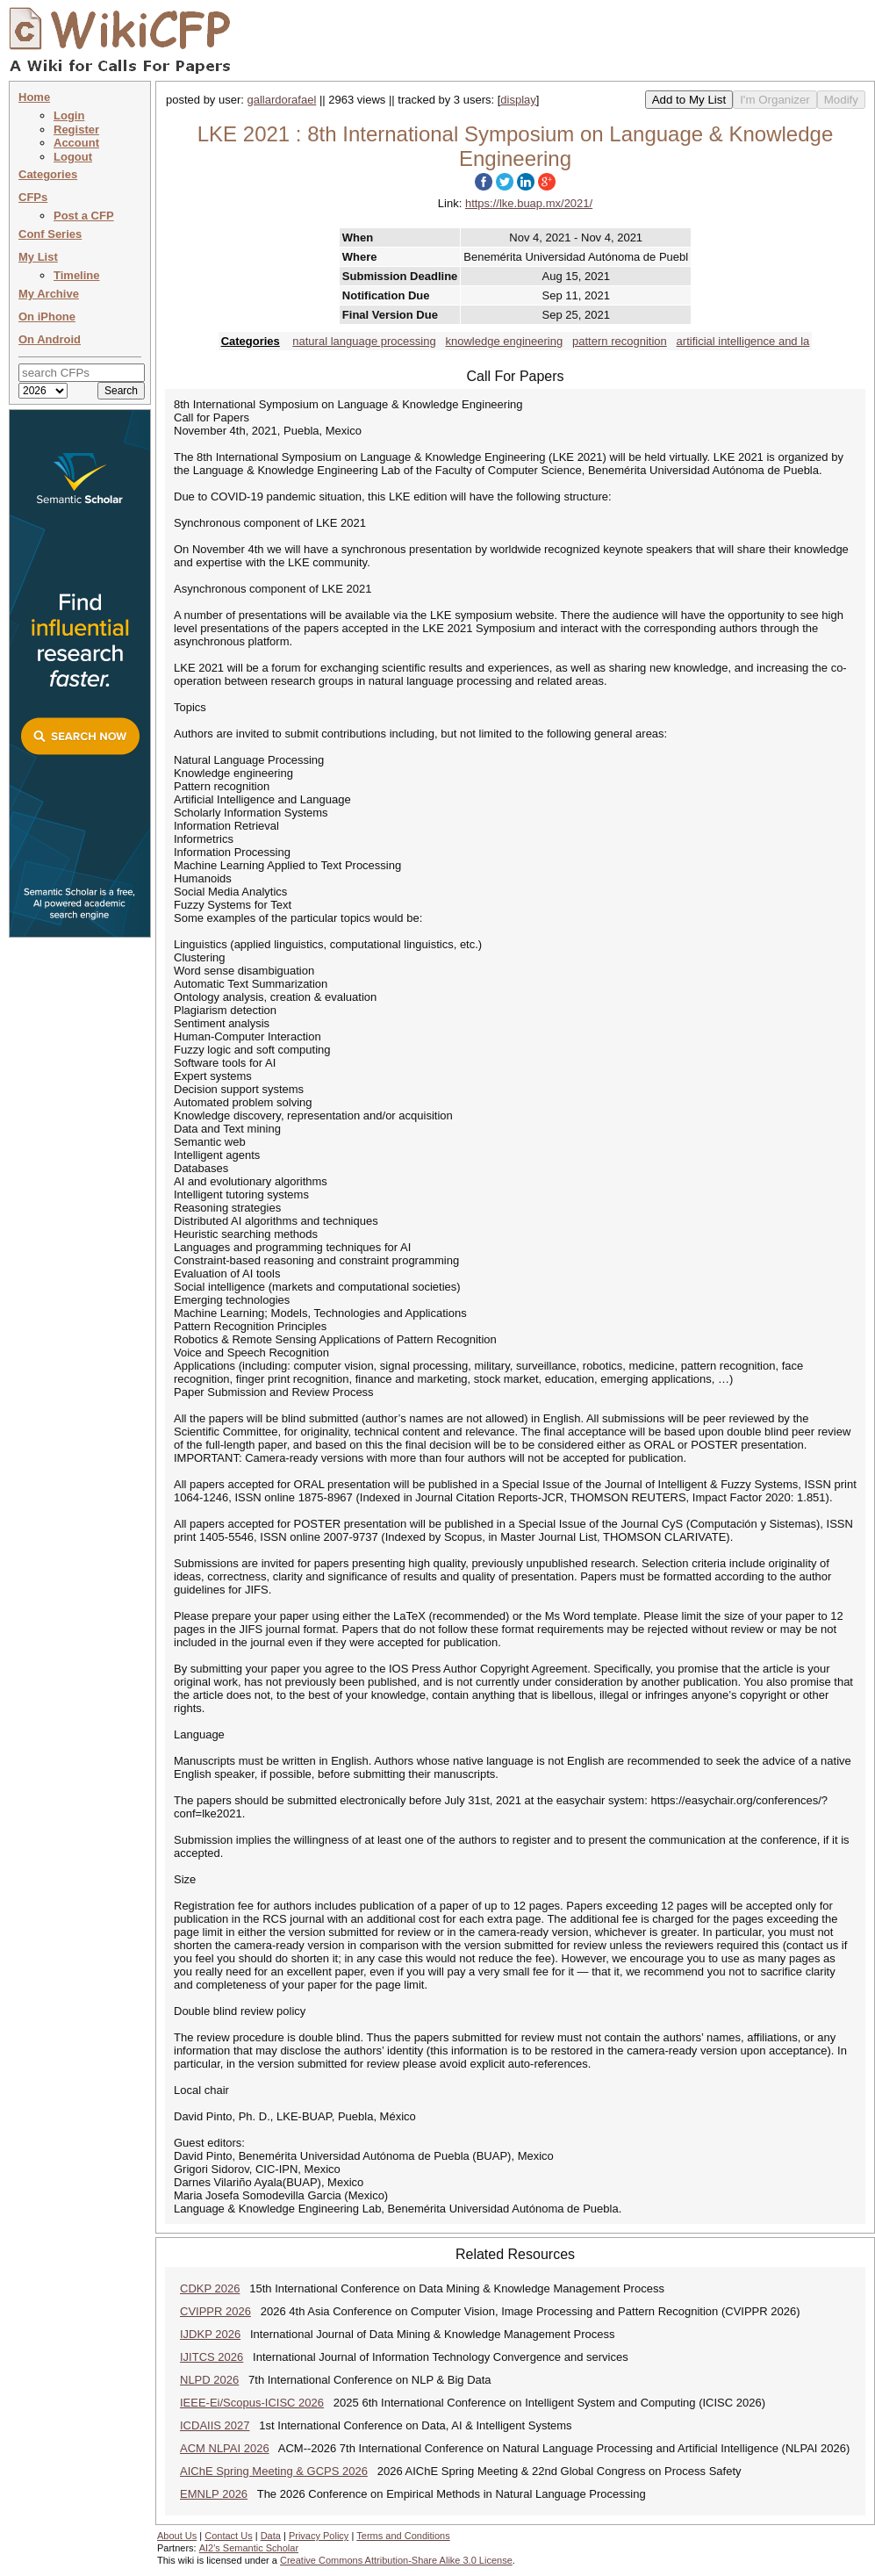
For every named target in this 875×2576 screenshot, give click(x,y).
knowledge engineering (504, 341)
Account (76, 142)
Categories (47, 174)
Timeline (77, 275)
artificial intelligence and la (743, 341)
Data (271, 2535)
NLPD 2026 (209, 2379)
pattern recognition (619, 341)
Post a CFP (84, 215)
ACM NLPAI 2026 (224, 2448)
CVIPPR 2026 (215, 2311)
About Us (177, 2535)
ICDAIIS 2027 (215, 2425)
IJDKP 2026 (210, 2334)
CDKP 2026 (210, 2288)
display (517, 99)
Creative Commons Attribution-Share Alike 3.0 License (396, 2560)
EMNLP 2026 (213, 2493)
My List (38, 256)
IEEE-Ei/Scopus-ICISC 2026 (252, 2402)
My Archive (48, 293)
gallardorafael (282, 99)
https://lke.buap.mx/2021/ (528, 203)
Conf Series (50, 234)
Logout (73, 156)
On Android (49, 339)
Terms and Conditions (402, 2535)
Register (76, 129)
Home (34, 97)
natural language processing (363, 341)
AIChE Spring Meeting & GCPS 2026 (274, 2471)
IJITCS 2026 (211, 2357)
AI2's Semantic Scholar (248, 2548)
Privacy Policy (318, 2535)
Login (69, 115)
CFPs (32, 197)
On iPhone (46, 316)
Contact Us (228, 2535)
